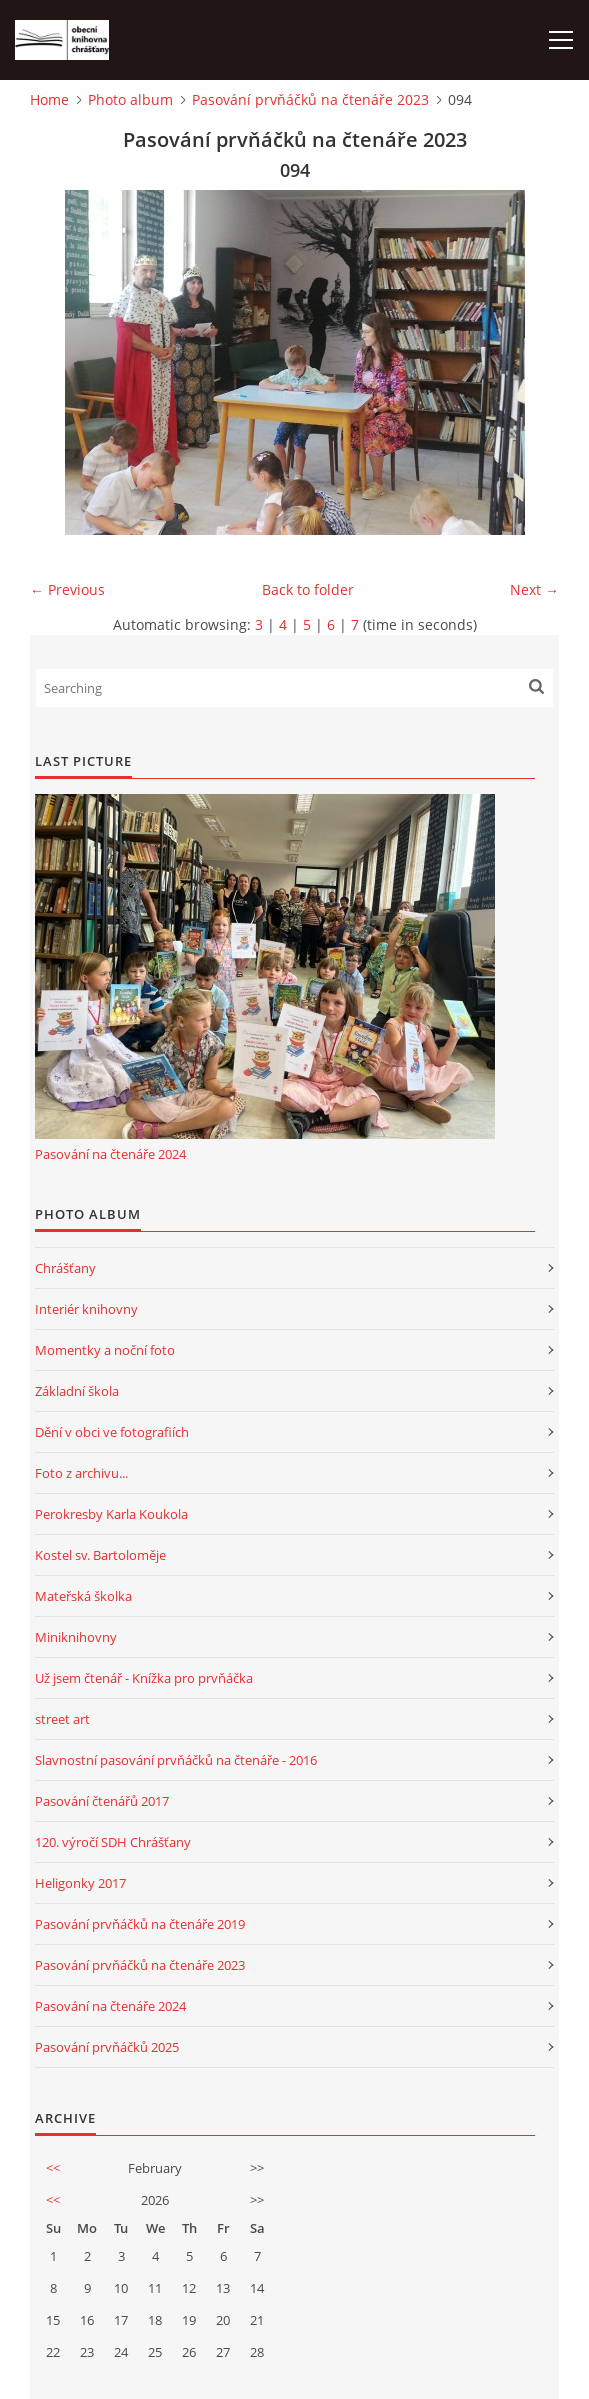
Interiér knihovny (86, 1309)
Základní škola (77, 1391)
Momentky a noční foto (105, 1350)
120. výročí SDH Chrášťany (113, 1842)
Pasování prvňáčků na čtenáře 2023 (310, 99)
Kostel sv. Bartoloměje (100, 1555)
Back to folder (308, 589)
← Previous (67, 589)
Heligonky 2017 (80, 1883)
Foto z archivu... (81, 1473)
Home (49, 99)
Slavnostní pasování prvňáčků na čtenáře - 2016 (176, 1760)
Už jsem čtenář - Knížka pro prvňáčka (144, 1678)
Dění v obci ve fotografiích (112, 1432)
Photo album (130, 99)
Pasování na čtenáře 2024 (110, 1154)
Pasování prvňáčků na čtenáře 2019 (140, 1924)
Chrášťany (65, 1268)
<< (53, 2168)
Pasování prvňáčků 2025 (107, 2047)
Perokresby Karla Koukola (111, 1514)
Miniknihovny (76, 1637)
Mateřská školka (83, 1596)
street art (62, 1719)
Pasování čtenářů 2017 (102, 1801)
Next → (534, 589)
